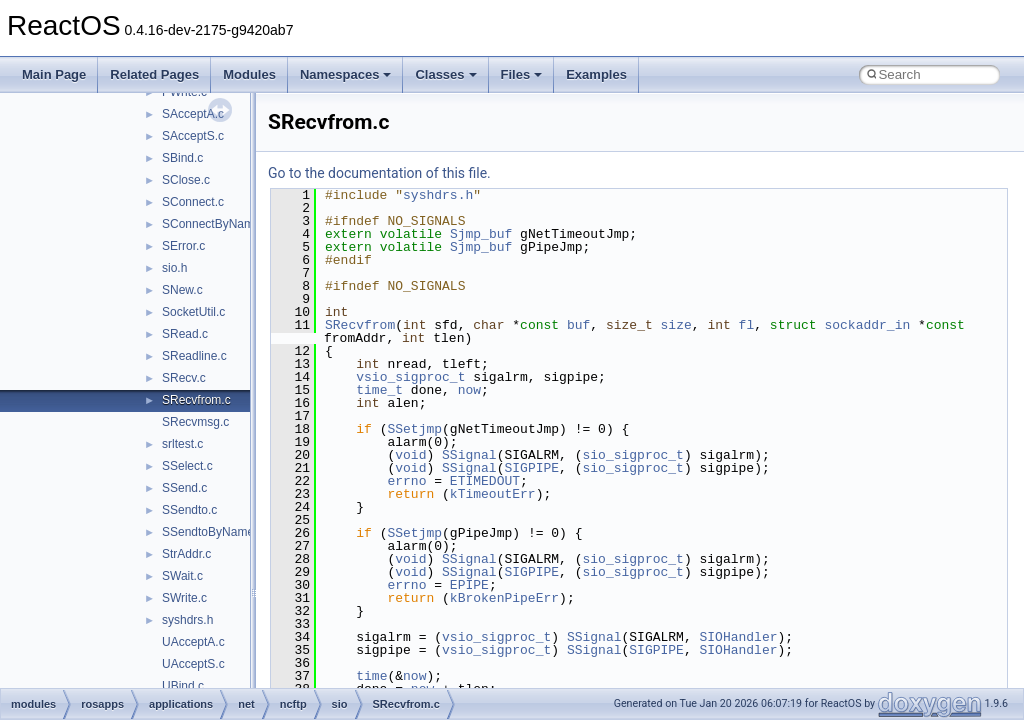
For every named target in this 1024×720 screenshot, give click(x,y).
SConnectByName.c (216, 224)
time (371, 676)
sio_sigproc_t (632, 455)
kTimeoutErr (493, 494)
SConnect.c (193, 202)
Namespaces (346, 74)
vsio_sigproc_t (410, 377)
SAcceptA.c (193, 114)
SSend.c (184, 488)
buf (578, 325)
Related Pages (154, 74)
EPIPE (469, 585)
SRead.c (185, 334)
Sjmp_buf (481, 234)
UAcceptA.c (193, 642)
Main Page (54, 74)
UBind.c (183, 686)
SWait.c (182, 576)
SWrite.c (184, 598)
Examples (596, 74)
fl (747, 325)
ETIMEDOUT (485, 481)
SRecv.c (184, 378)
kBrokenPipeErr (504, 598)
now (469, 390)
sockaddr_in (867, 325)
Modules (249, 74)
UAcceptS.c (193, 664)
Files (522, 74)
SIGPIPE (531, 468)
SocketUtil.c (193, 312)
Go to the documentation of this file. (379, 173)
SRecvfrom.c (196, 400)
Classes (445, 74)
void (410, 455)
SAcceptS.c (193, 136)
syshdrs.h (187, 620)
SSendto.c (189, 510)
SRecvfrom (360, 325)
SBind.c (182, 158)
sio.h (174, 268)
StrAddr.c (186, 554)
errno (406, 481)
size (676, 325)
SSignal (469, 455)
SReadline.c (194, 356)
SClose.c (186, 180)
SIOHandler (738, 637)
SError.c (183, 246)
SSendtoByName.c (212, 532)
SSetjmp (414, 429)
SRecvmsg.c (195, 422)
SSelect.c (187, 466)
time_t (379, 390)
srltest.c (182, 444)
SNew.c (182, 290)
